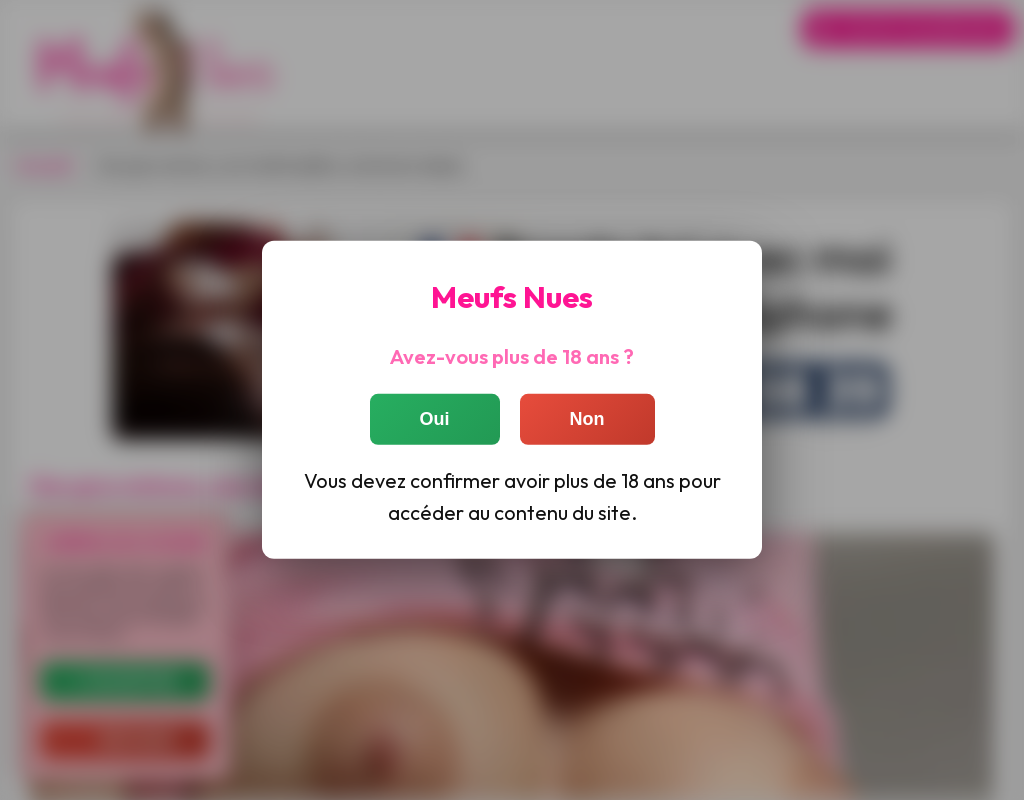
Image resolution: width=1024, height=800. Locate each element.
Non (587, 418)
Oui (435, 418)
